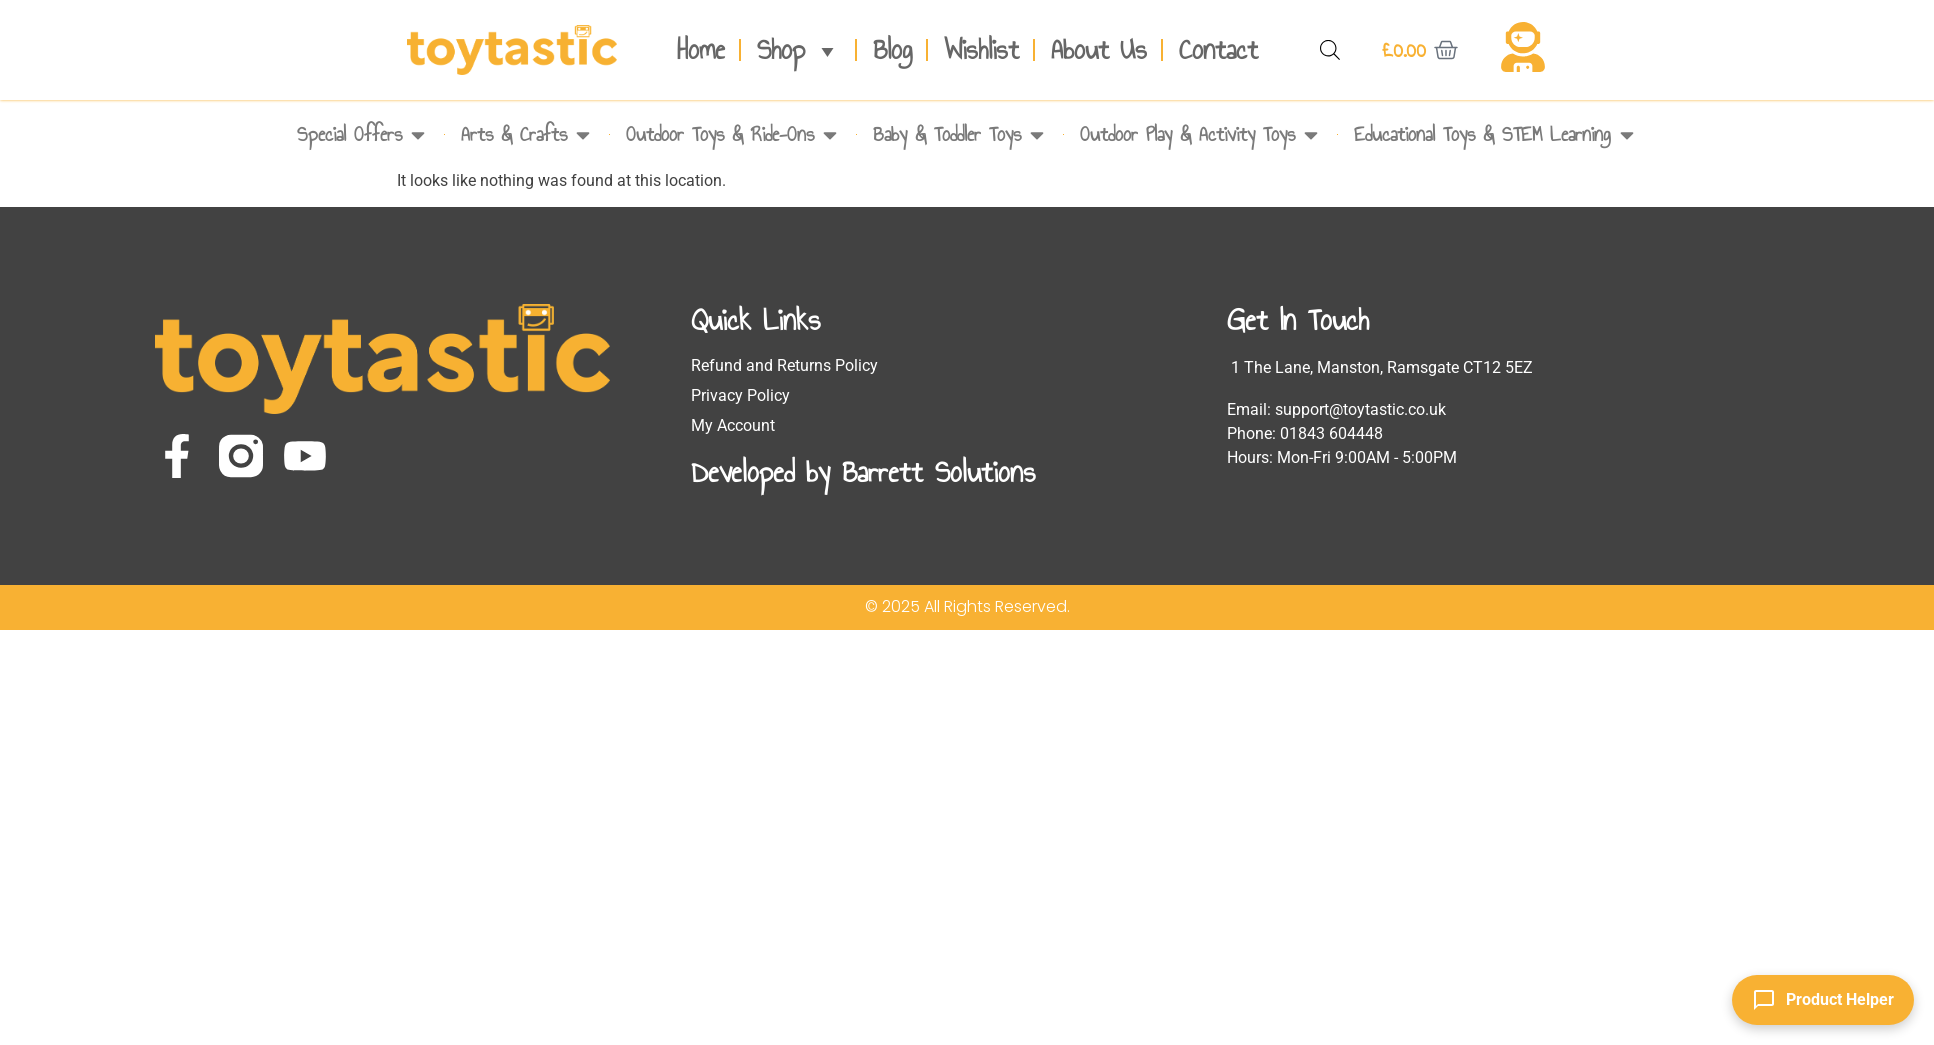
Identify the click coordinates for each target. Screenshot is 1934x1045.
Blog (892, 49)
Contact (1218, 49)
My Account (733, 425)
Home (701, 49)
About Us (1099, 49)
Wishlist (981, 49)
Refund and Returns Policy (784, 365)
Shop (799, 49)
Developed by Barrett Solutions (863, 472)
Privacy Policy (740, 395)
